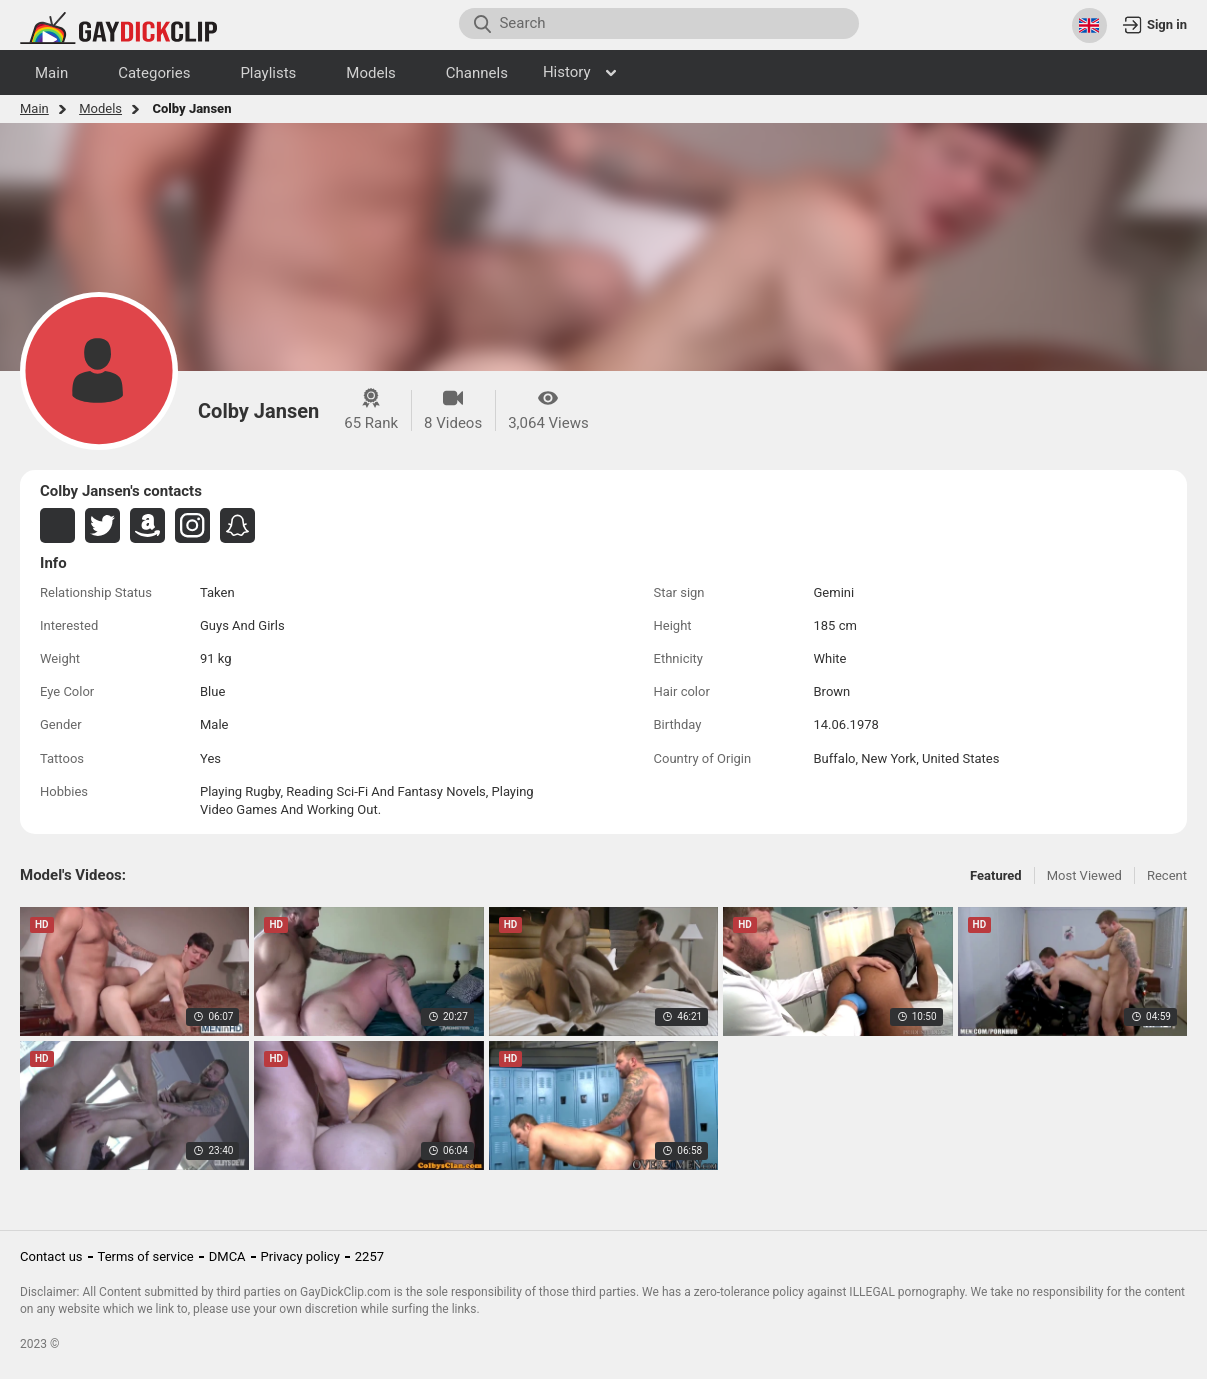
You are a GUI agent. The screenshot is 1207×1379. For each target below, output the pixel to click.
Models (100, 108)
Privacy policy (300, 1256)
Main (34, 108)
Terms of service (146, 1256)
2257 (369, 1256)
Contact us (51, 1256)
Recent (1167, 875)
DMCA (227, 1256)
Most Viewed (1084, 875)
